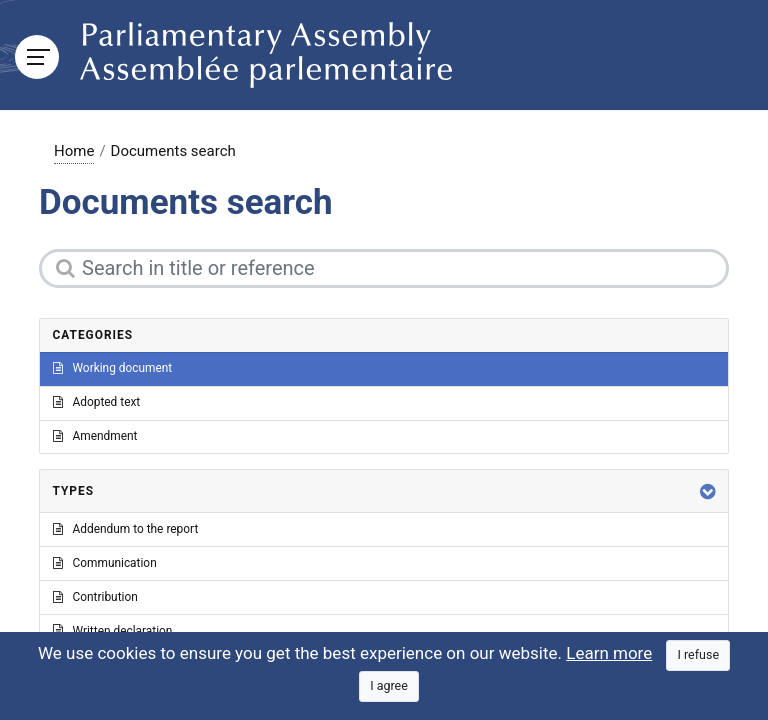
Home (74, 151)
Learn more (609, 653)
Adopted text (97, 402)
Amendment (95, 436)
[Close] (698, 655)
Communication (105, 563)
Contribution (95, 597)
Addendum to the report (126, 529)
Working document (113, 368)
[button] (708, 491)
